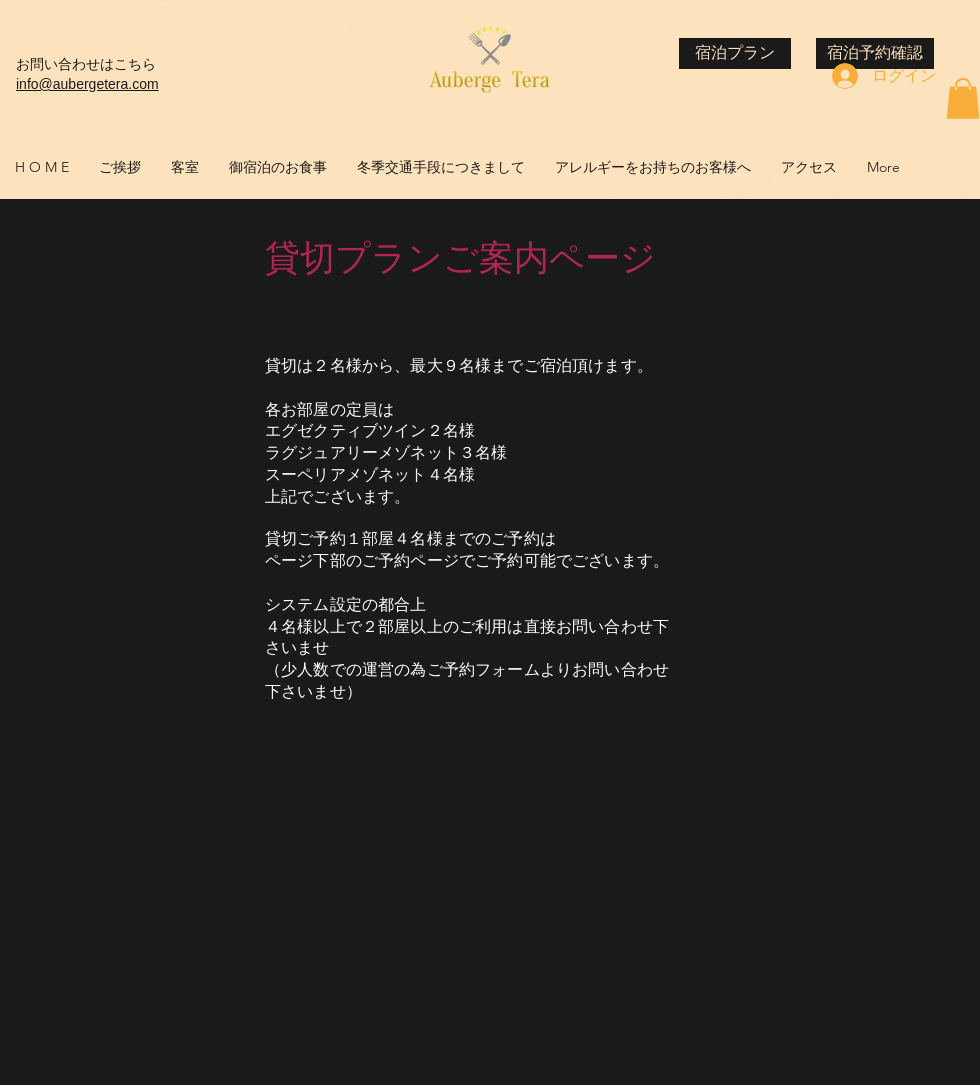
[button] (963, 98)
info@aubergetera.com (87, 84)
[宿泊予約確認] (875, 53)
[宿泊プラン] (735, 53)
